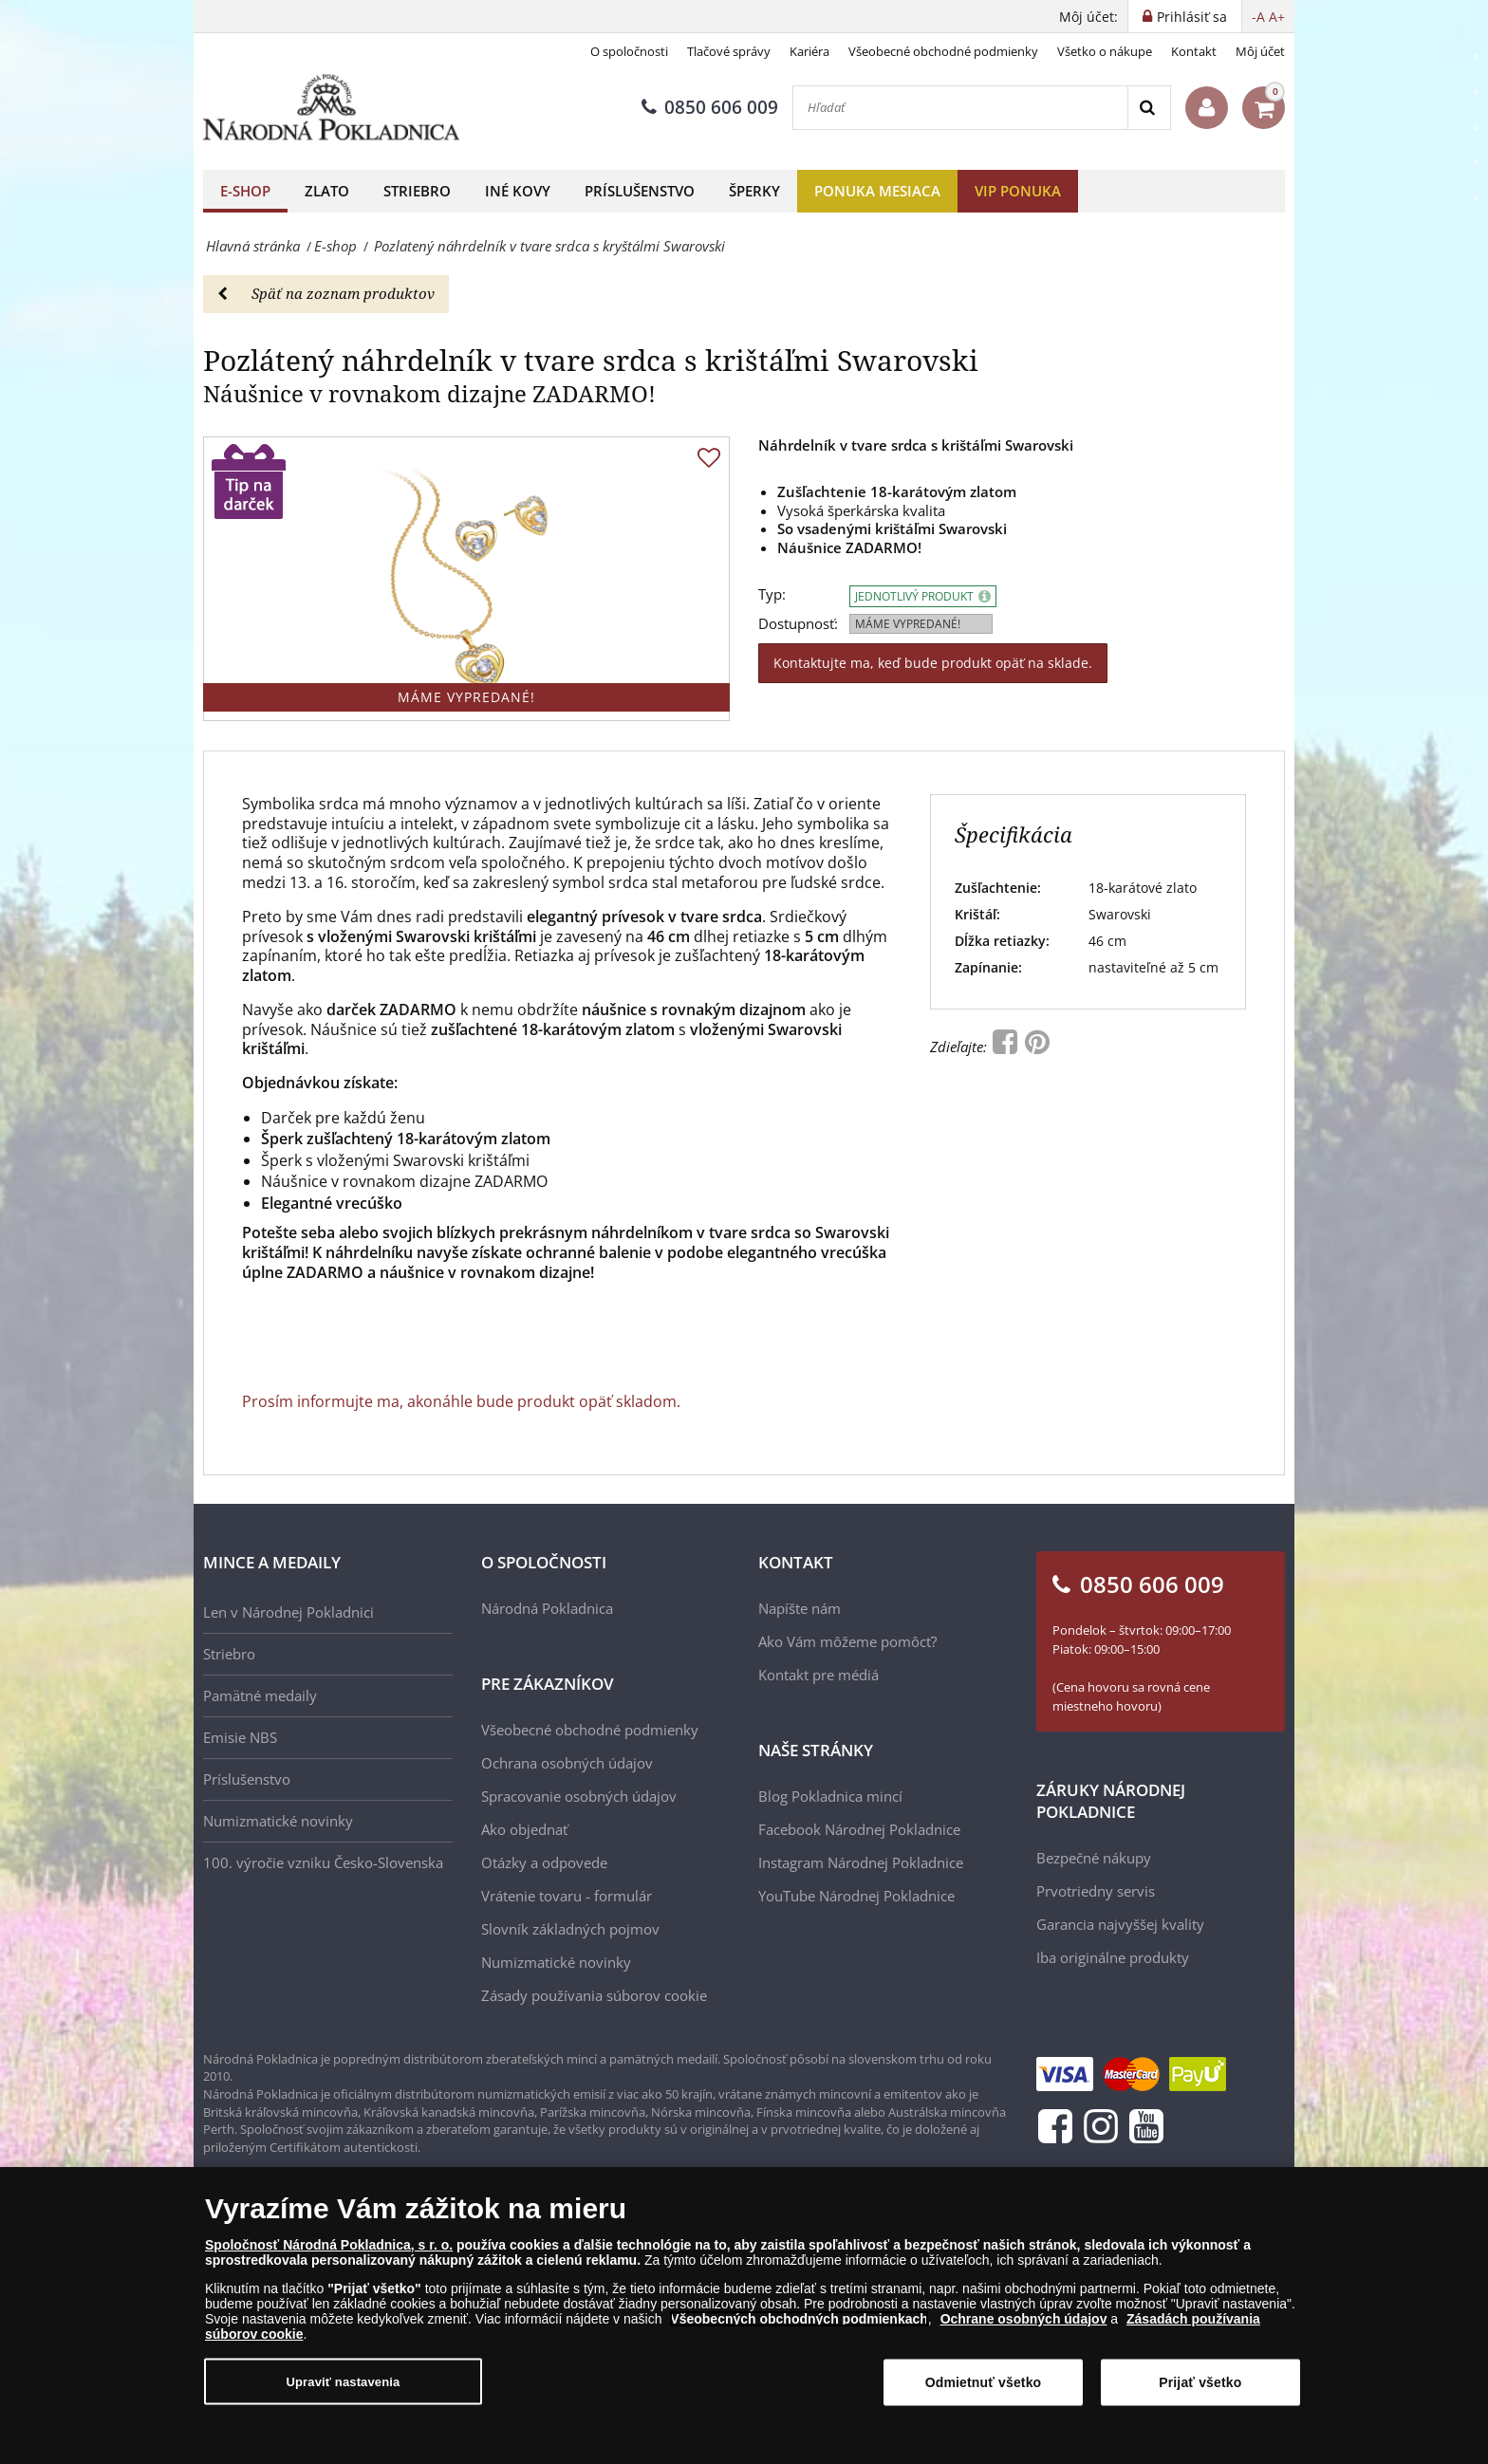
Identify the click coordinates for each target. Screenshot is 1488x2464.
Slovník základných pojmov (570, 1928)
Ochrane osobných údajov (1023, 2318)
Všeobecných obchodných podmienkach (799, 2318)
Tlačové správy (729, 51)
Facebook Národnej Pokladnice (859, 1829)
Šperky (754, 190)
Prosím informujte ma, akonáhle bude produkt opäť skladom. (461, 1401)
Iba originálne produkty (1112, 1957)
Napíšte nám (799, 1608)
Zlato (327, 190)
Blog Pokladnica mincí (830, 1796)
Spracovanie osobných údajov (579, 1796)
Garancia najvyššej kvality (1120, 1924)
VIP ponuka (1018, 190)
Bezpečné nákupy (1093, 1857)
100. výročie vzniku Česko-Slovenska (323, 1862)
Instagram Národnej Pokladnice (860, 1862)
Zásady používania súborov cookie (594, 1995)
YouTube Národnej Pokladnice (856, 1895)
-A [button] (1258, 17)
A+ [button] (1277, 17)
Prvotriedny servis (1095, 1890)
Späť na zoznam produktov (326, 293)
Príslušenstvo (640, 190)
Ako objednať (524, 1829)
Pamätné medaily (260, 1695)
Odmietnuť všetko (983, 2382)
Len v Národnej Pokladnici (288, 1612)
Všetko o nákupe (1104, 51)
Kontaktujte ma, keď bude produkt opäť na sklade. (932, 663)
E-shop (245, 190)
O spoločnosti (629, 51)
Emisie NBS (240, 1737)
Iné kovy (517, 190)
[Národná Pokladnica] (331, 107)
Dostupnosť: (798, 624)
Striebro (417, 190)
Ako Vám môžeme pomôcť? (847, 1641)
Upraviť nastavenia (343, 2382)
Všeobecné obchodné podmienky (943, 51)
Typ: (772, 594)
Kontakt (1194, 51)
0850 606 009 (710, 107)
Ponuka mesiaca (877, 190)
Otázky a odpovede (544, 1862)
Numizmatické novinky (278, 1820)
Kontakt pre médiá (818, 1674)
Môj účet (1260, 51)
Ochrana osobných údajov (567, 1762)
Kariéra (809, 51)
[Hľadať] (960, 107)
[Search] (1148, 107)
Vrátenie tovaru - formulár (566, 1895)
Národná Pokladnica (547, 1608)
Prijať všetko (1200, 2382)
